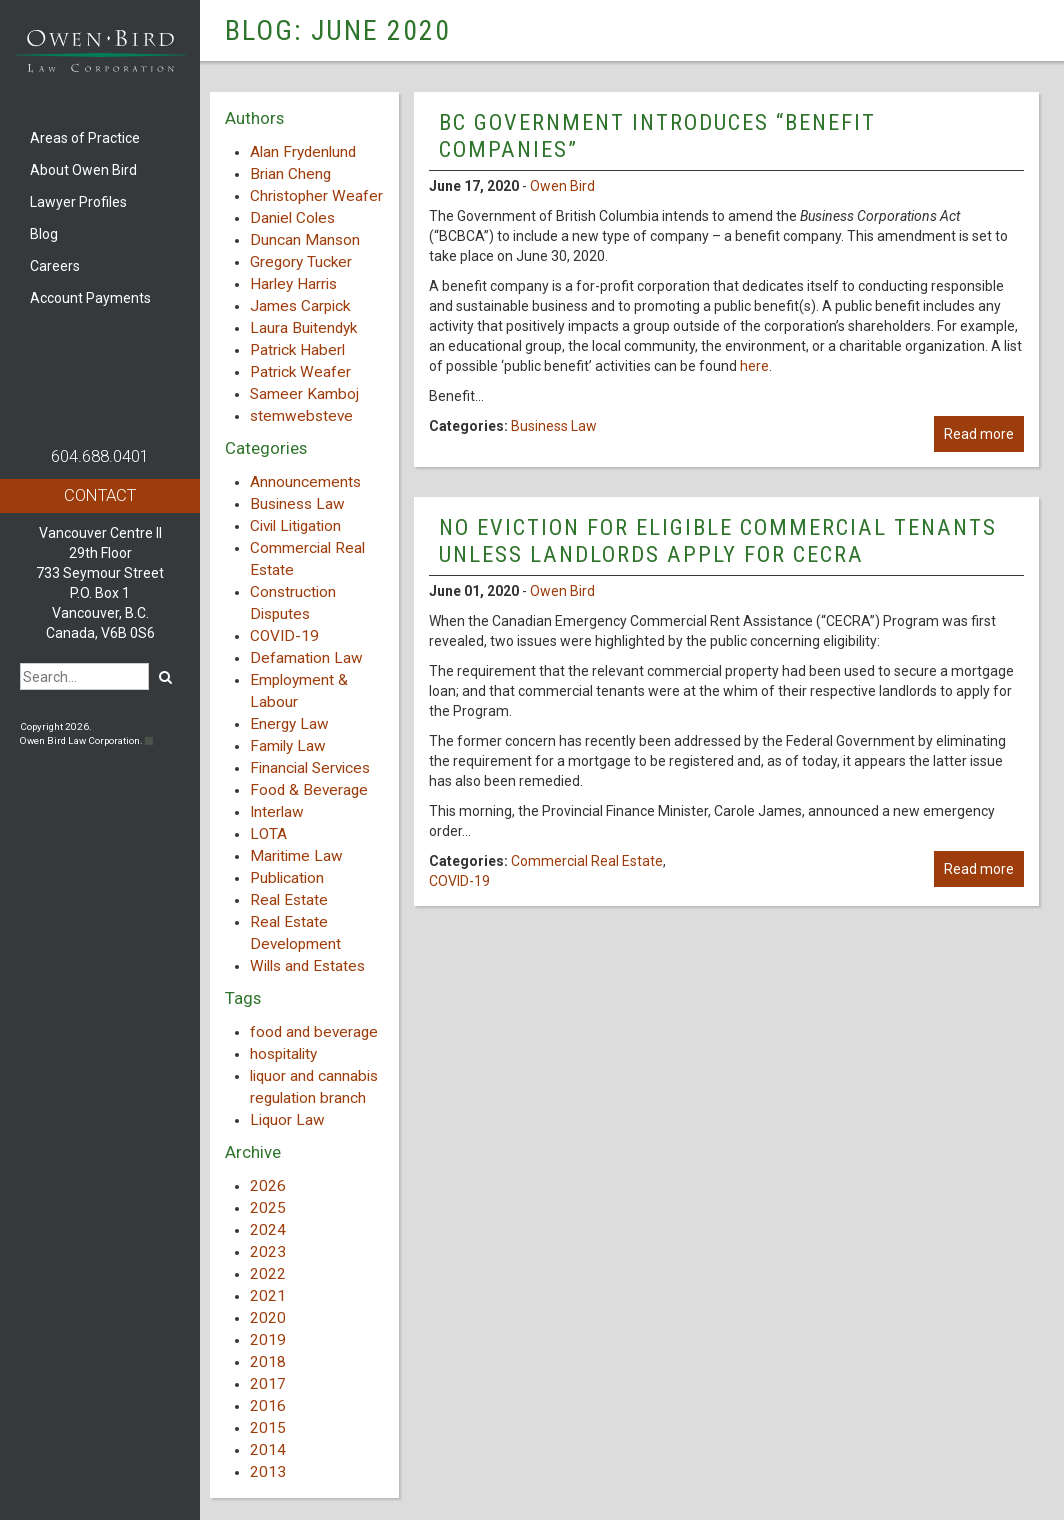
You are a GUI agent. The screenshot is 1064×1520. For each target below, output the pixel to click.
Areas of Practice (85, 138)
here (754, 366)
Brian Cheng (290, 174)
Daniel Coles (292, 218)
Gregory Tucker (301, 262)
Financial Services (310, 768)
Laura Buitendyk (303, 328)
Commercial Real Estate (587, 861)
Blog (44, 234)
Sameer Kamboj (304, 394)
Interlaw (277, 812)
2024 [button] (268, 1230)
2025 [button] (268, 1208)
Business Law (297, 504)
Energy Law (289, 724)
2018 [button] (268, 1362)
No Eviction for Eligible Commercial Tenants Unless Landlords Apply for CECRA (718, 540)
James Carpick (300, 306)
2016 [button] (268, 1406)
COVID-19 (284, 636)
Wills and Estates (307, 966)
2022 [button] (268, 1274)
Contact (100, 495)
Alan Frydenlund (303, 152)
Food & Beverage (309, 790)
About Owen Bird (83, 170)
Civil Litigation (295, 526)
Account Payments (90, 298)
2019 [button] (268, 1340)
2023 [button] (268, 1252)
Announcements (305, 482)
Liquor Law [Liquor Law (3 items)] (287, 1120)
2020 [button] (268, 1318)
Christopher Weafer (316, 196)
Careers (55, 266)
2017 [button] (268, 1384)
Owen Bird (562, 186)
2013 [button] (268, 1472)
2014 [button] (268, 1450)
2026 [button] (268, 1186)
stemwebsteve (301, 416)
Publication (287, 878)
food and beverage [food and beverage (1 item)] (314, 1032)
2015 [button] (268, 1428)
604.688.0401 (100, 456)
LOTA (268, 834)
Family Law (288, 746)
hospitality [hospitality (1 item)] (283, 1054)
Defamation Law (306, 658)
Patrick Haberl (297, 350)
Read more (979, 434)
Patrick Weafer (300, 372)
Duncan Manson (305, 240)
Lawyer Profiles (78, 202)
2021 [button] (268, 1296)
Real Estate (289, 900)
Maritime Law (296, 856)
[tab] (304, 1186)
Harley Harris (293, 284)
